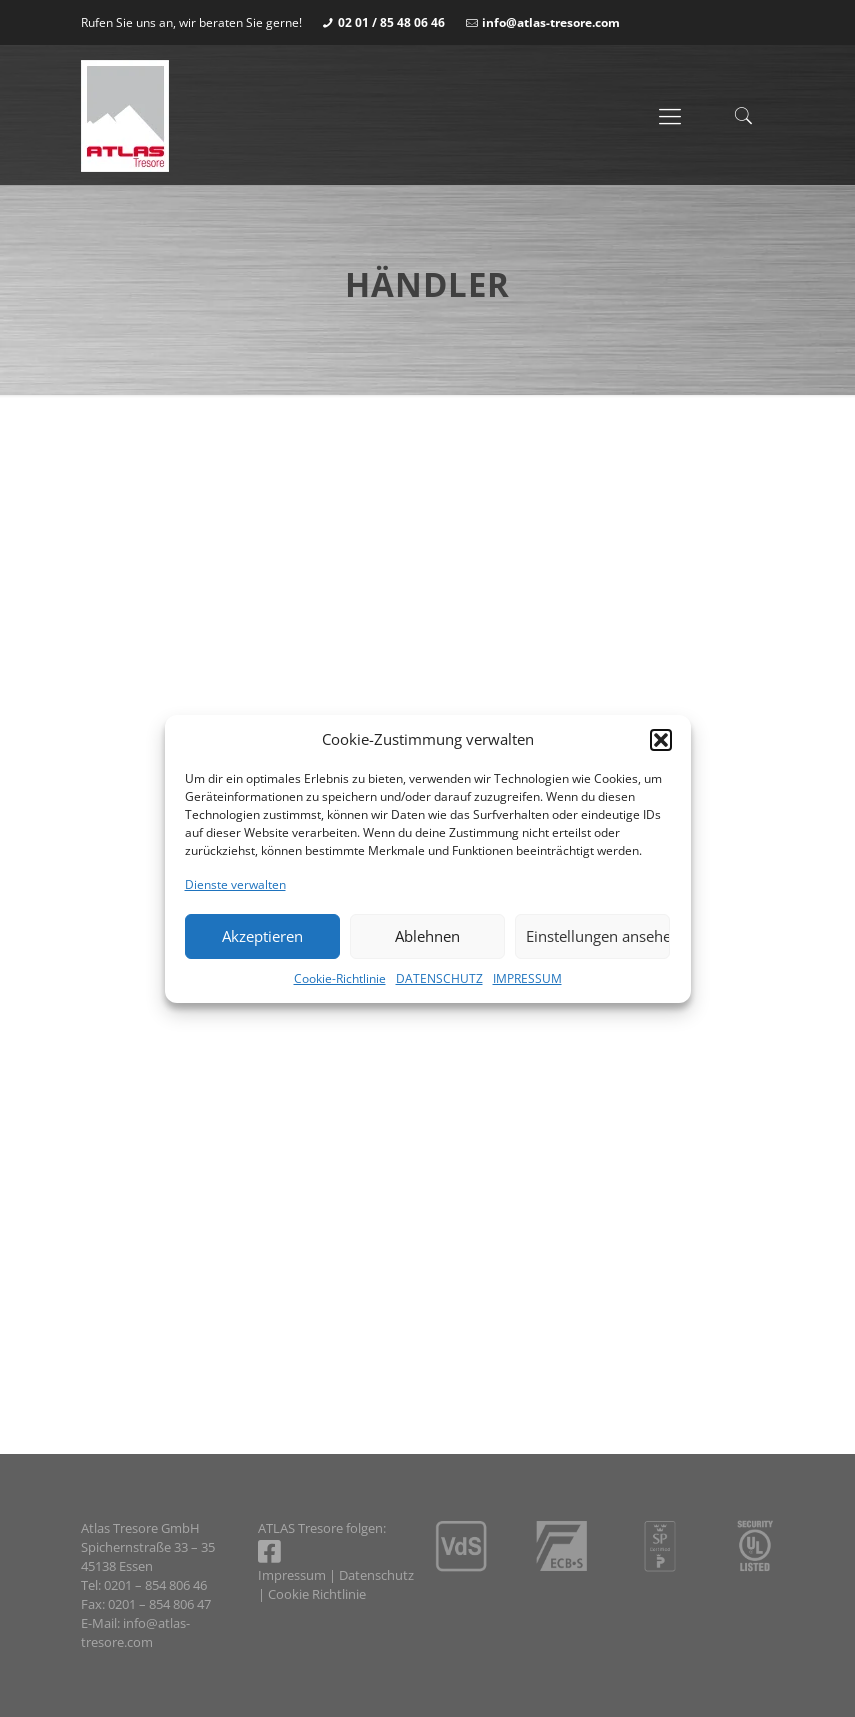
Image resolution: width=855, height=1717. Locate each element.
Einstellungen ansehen (598, 936)
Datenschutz (376, 1575)
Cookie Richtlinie (317, 1594)
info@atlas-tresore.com (551, 22)
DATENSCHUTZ (439, 978)
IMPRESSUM (527, 978)
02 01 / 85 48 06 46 (391, 22)
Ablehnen (427, 936)
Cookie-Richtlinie (340, 978)
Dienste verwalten (235, 884)
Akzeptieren (262, 936)
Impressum (292, 1575)
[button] (661, 740)
